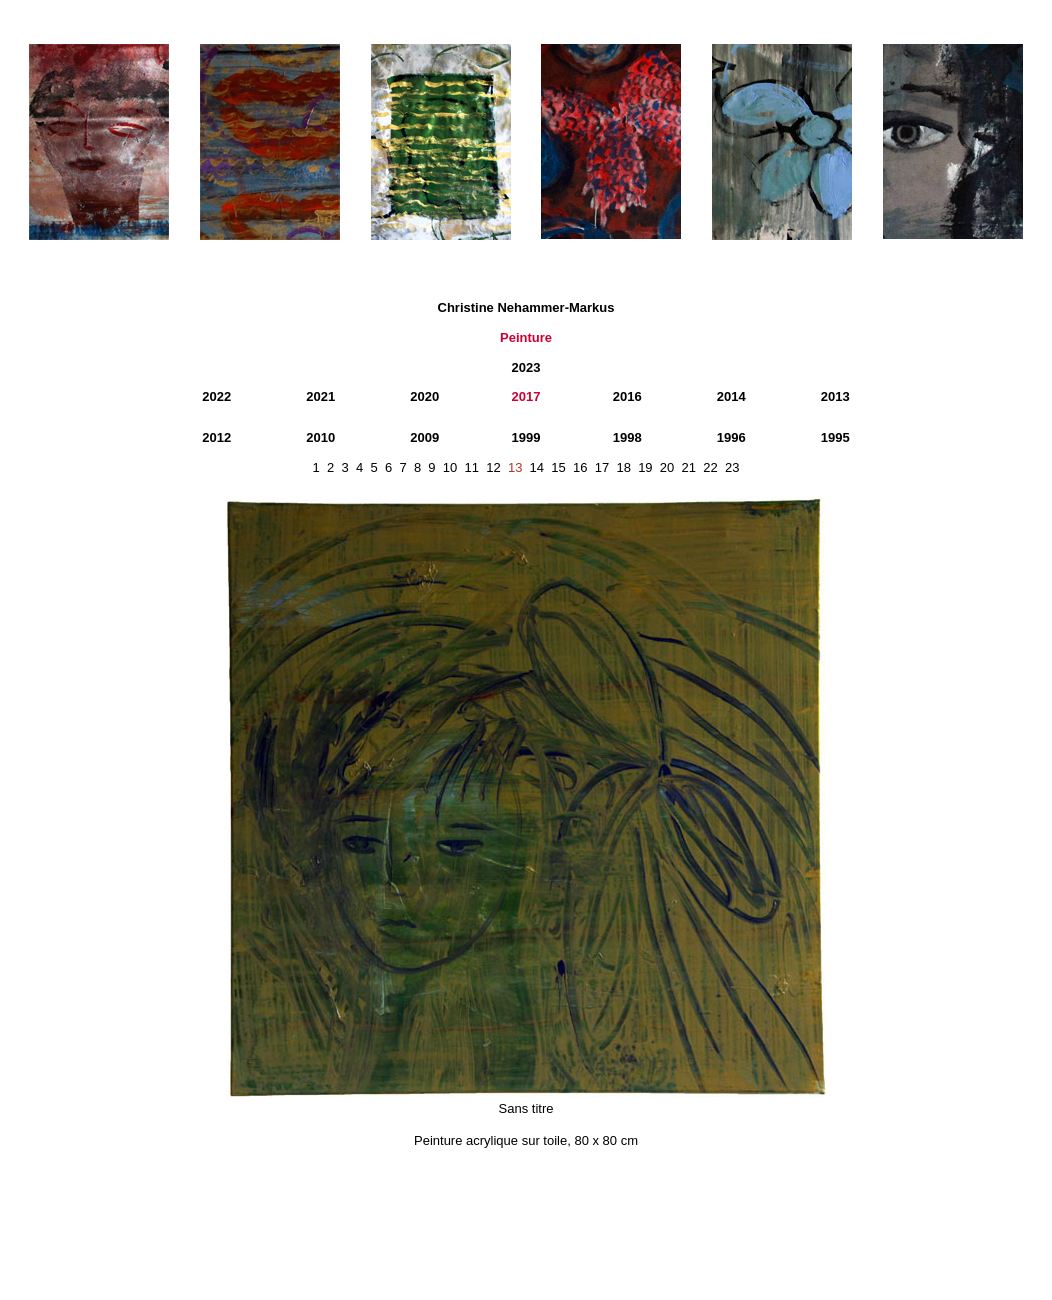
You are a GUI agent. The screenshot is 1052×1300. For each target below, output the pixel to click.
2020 (424, 396)
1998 (627, 437)
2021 (320, 396)
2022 (216, 396)
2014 (731, 396)
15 (558, 467)
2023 (526, 367)
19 (645, 467)
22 (710, 467)
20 (667, 467)
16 (580, 467)
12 (493, 467)
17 (602, 467)
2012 (216, 437)
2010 (320, 437)
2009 (424, 437)
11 (472, 467)
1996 (731, 437)
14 (537, 467)
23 (732, 467)
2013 (835, 396)
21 (689, 467)
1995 (835, 437)
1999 (526, 437)
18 (623, 467)
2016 (627, 396)
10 (450, 467)
